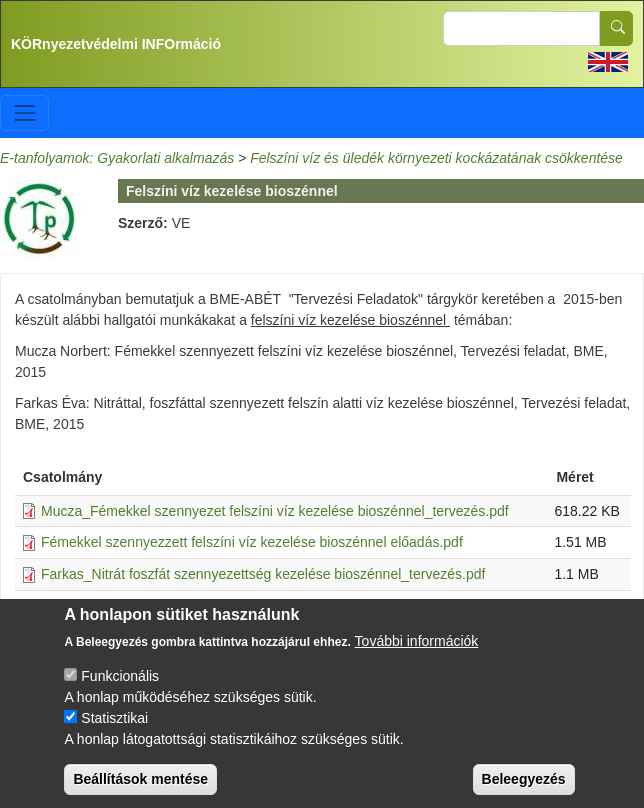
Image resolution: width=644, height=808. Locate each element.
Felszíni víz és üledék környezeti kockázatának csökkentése (436, 158)
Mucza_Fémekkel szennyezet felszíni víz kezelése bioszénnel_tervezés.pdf (275, 511)
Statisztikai (114, 731)
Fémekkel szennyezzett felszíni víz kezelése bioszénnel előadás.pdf (252, 542)
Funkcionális (120, 689)
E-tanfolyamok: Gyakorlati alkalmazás (117, 158)
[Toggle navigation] (24, 112)
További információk (417, 654)
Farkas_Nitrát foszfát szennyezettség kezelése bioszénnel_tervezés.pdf (263, 574)
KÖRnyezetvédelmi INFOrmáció (116, 44)
